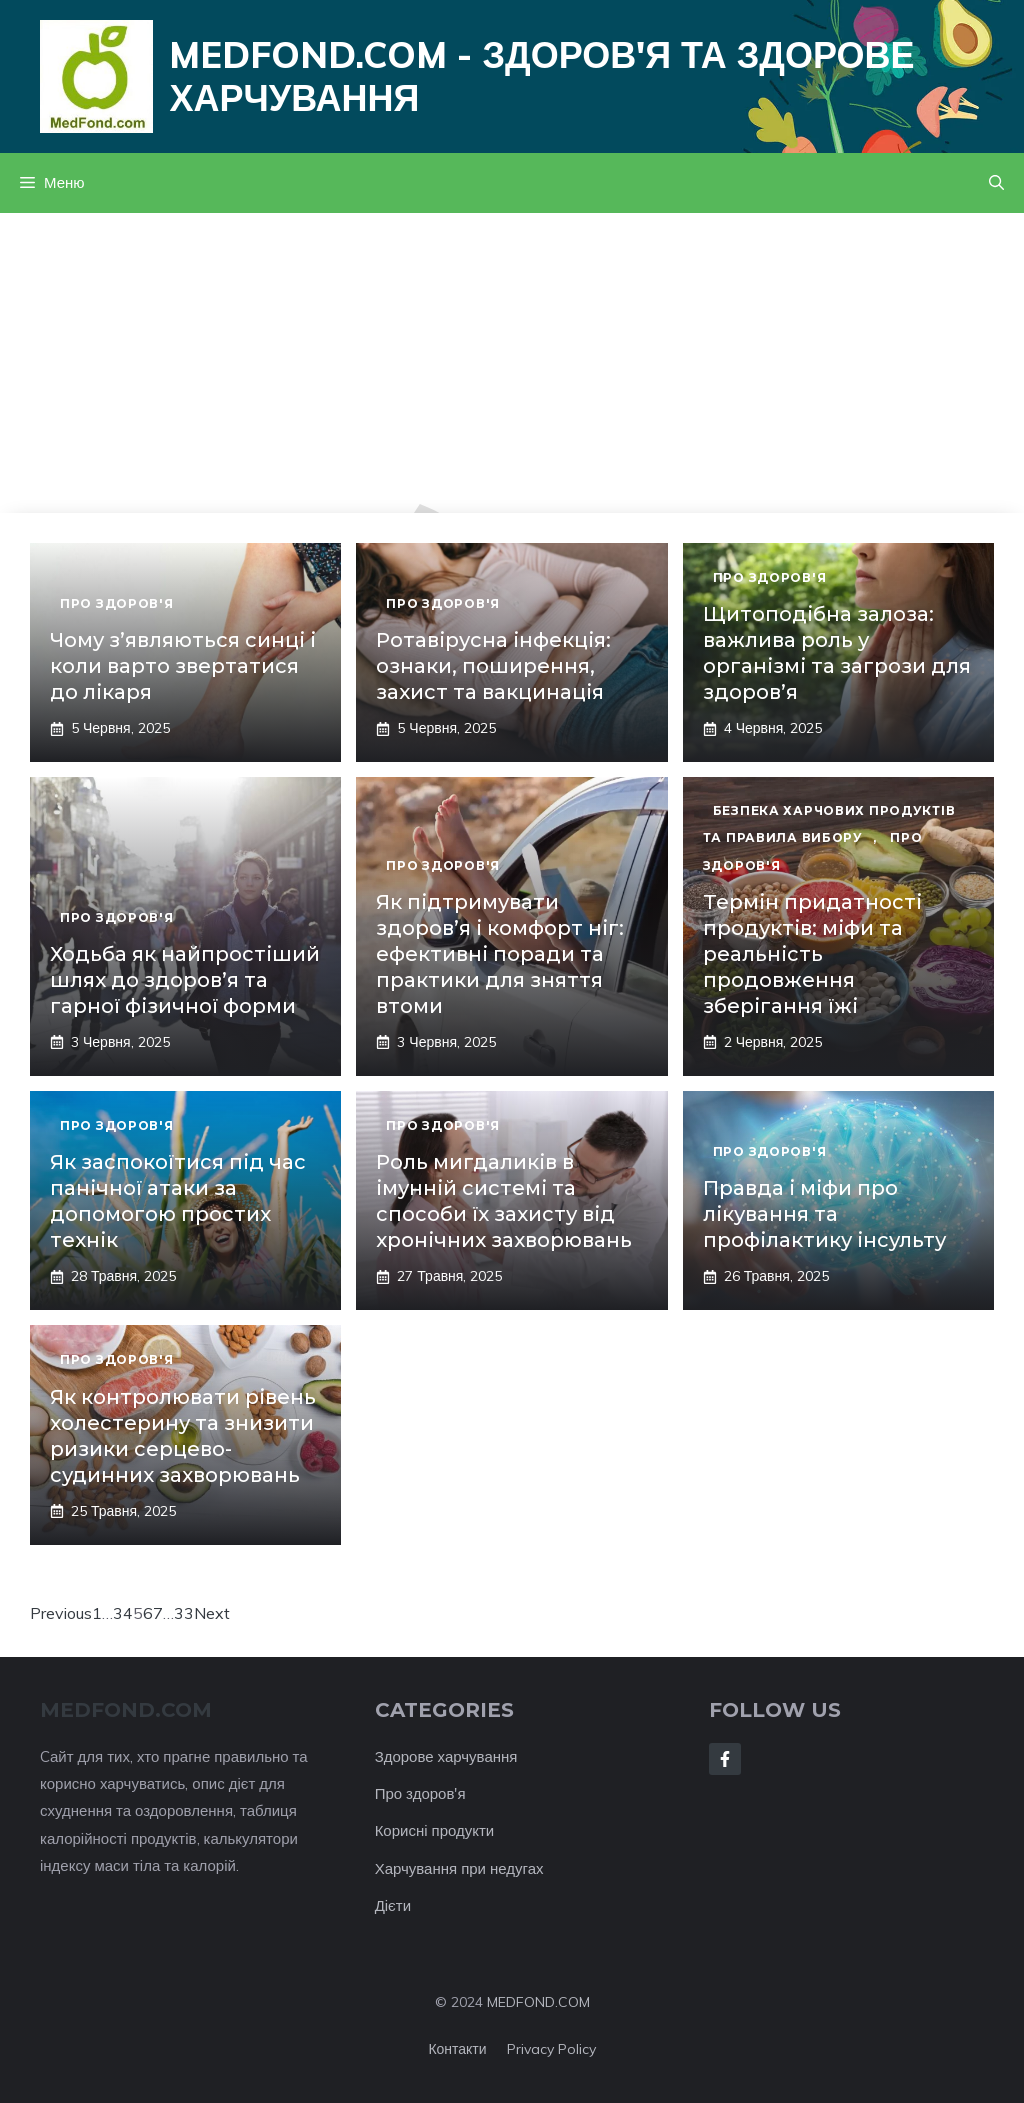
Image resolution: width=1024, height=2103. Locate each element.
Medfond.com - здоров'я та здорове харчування (541, 76)
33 (184, 1613)
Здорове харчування (446, 1756)
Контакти (457, 2049)
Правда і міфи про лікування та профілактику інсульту (824, 1214)
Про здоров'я (420, 1793)
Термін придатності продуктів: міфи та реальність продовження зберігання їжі (812, 954)
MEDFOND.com (126, 1710)
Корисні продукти (435, 1830)
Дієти (393, 1905)
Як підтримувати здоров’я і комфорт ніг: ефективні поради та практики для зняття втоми (500, 954)
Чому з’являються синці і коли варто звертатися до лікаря (183, 666)
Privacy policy (551, 2049)
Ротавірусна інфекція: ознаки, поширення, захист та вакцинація (493, 666)
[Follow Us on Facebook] (725, 1759)
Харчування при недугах (459, 1868)
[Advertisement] (512, 363)
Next (212, 1613)
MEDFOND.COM (538, 2002)
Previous (61, 1613)
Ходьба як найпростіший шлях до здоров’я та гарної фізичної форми (185, 980)
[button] (996, 183)
